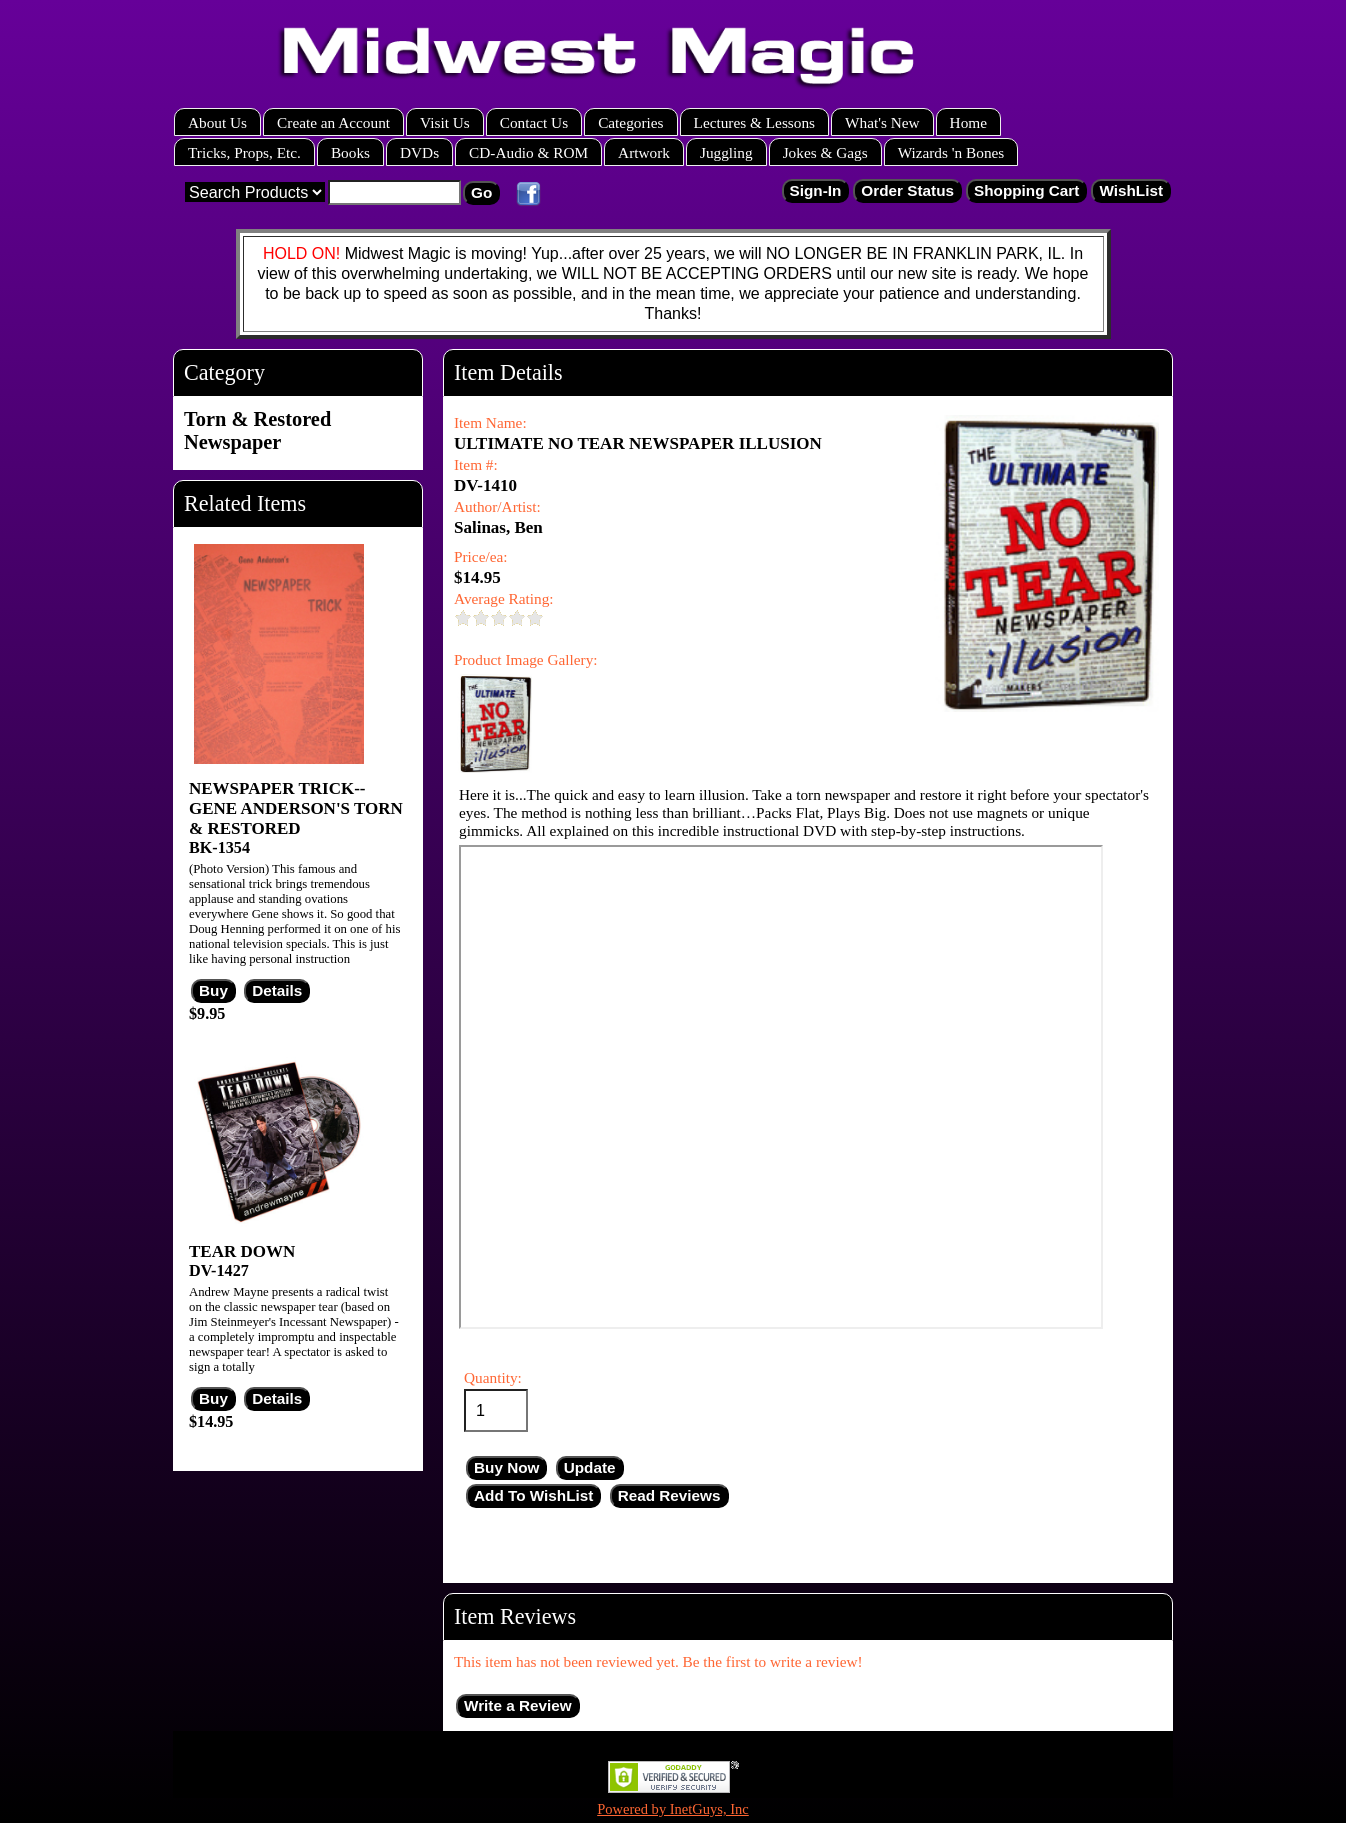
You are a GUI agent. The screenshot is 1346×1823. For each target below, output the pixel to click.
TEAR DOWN (242, 1251)
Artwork (644, 152)
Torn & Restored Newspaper (257, 430)
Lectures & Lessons (755, 122)
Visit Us (445, 122)
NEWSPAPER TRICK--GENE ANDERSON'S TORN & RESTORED (296, 808)
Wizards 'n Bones (951, 152)
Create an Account (333, 122)
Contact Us (534, 122)
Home (968, 122)
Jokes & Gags (825, 152)
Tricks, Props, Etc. (244, 152)
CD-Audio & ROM (528, 152)
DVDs (419, 152)
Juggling (726, 152)
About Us (217, 122)
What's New (882, 122)
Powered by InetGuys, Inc (673, 1809)
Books (350, 152)
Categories (630, 122)
